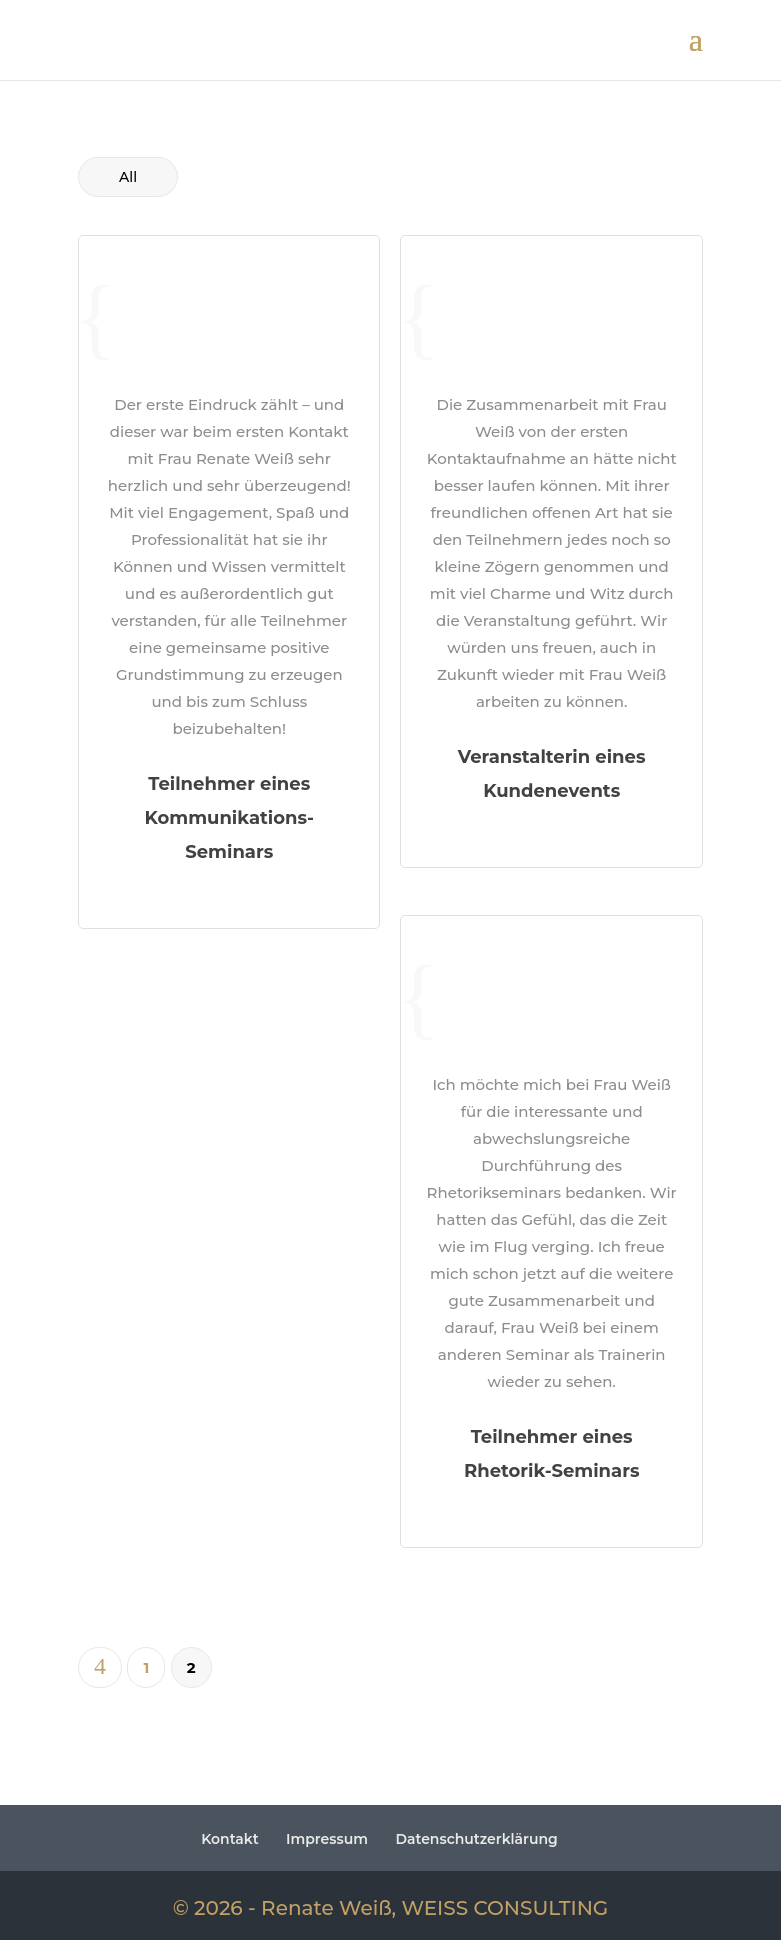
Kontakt (230, 1839)
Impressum (327, 1839)
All (128, 177)
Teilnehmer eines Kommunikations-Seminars (229, 818)
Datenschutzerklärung (476, 1839)
